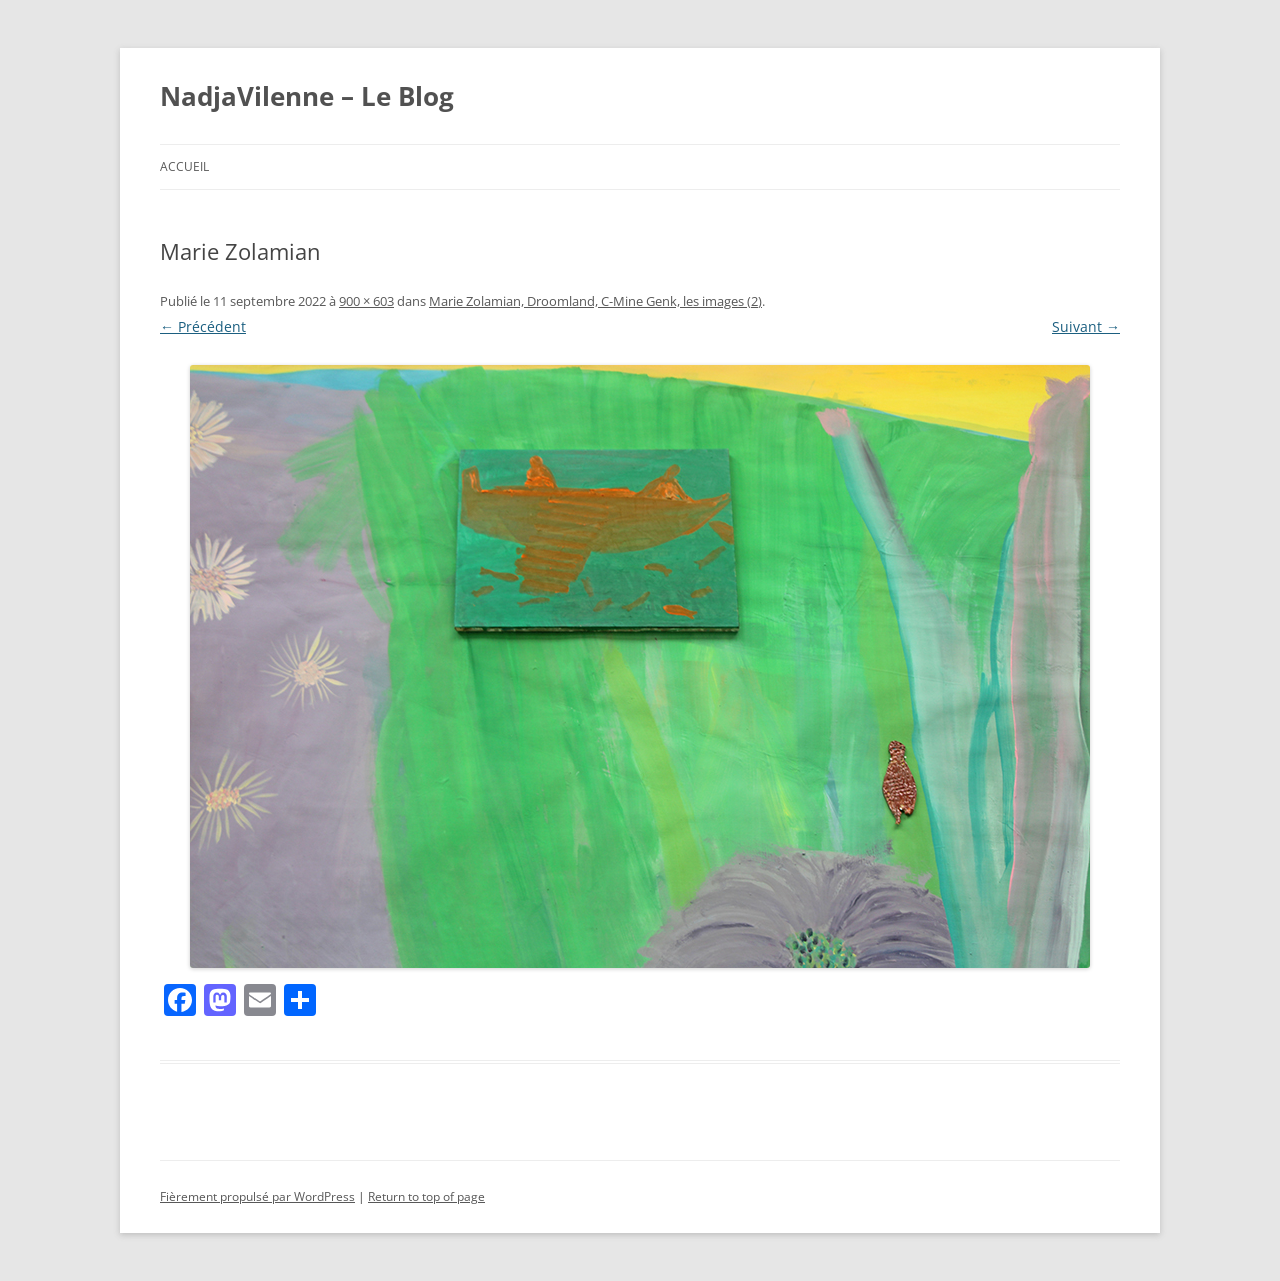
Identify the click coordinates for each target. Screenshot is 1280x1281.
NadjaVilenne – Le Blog (307, 96)
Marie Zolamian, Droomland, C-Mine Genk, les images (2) (595, 301)
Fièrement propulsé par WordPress (257, 1196)
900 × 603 (366, 301)
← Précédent (203, 326)
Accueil (184, 166)
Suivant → (1086, 326)
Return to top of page (426, 1196)
